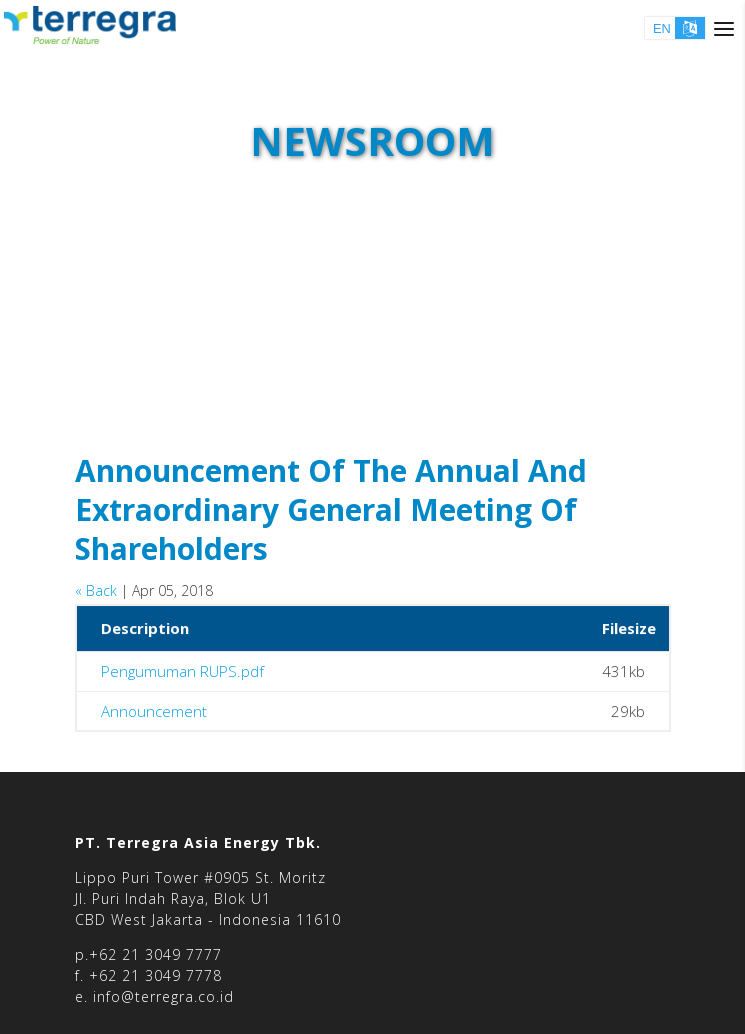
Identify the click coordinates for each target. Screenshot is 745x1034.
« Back (96, 590)
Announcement (154, 713)
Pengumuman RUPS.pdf (182, 674)
